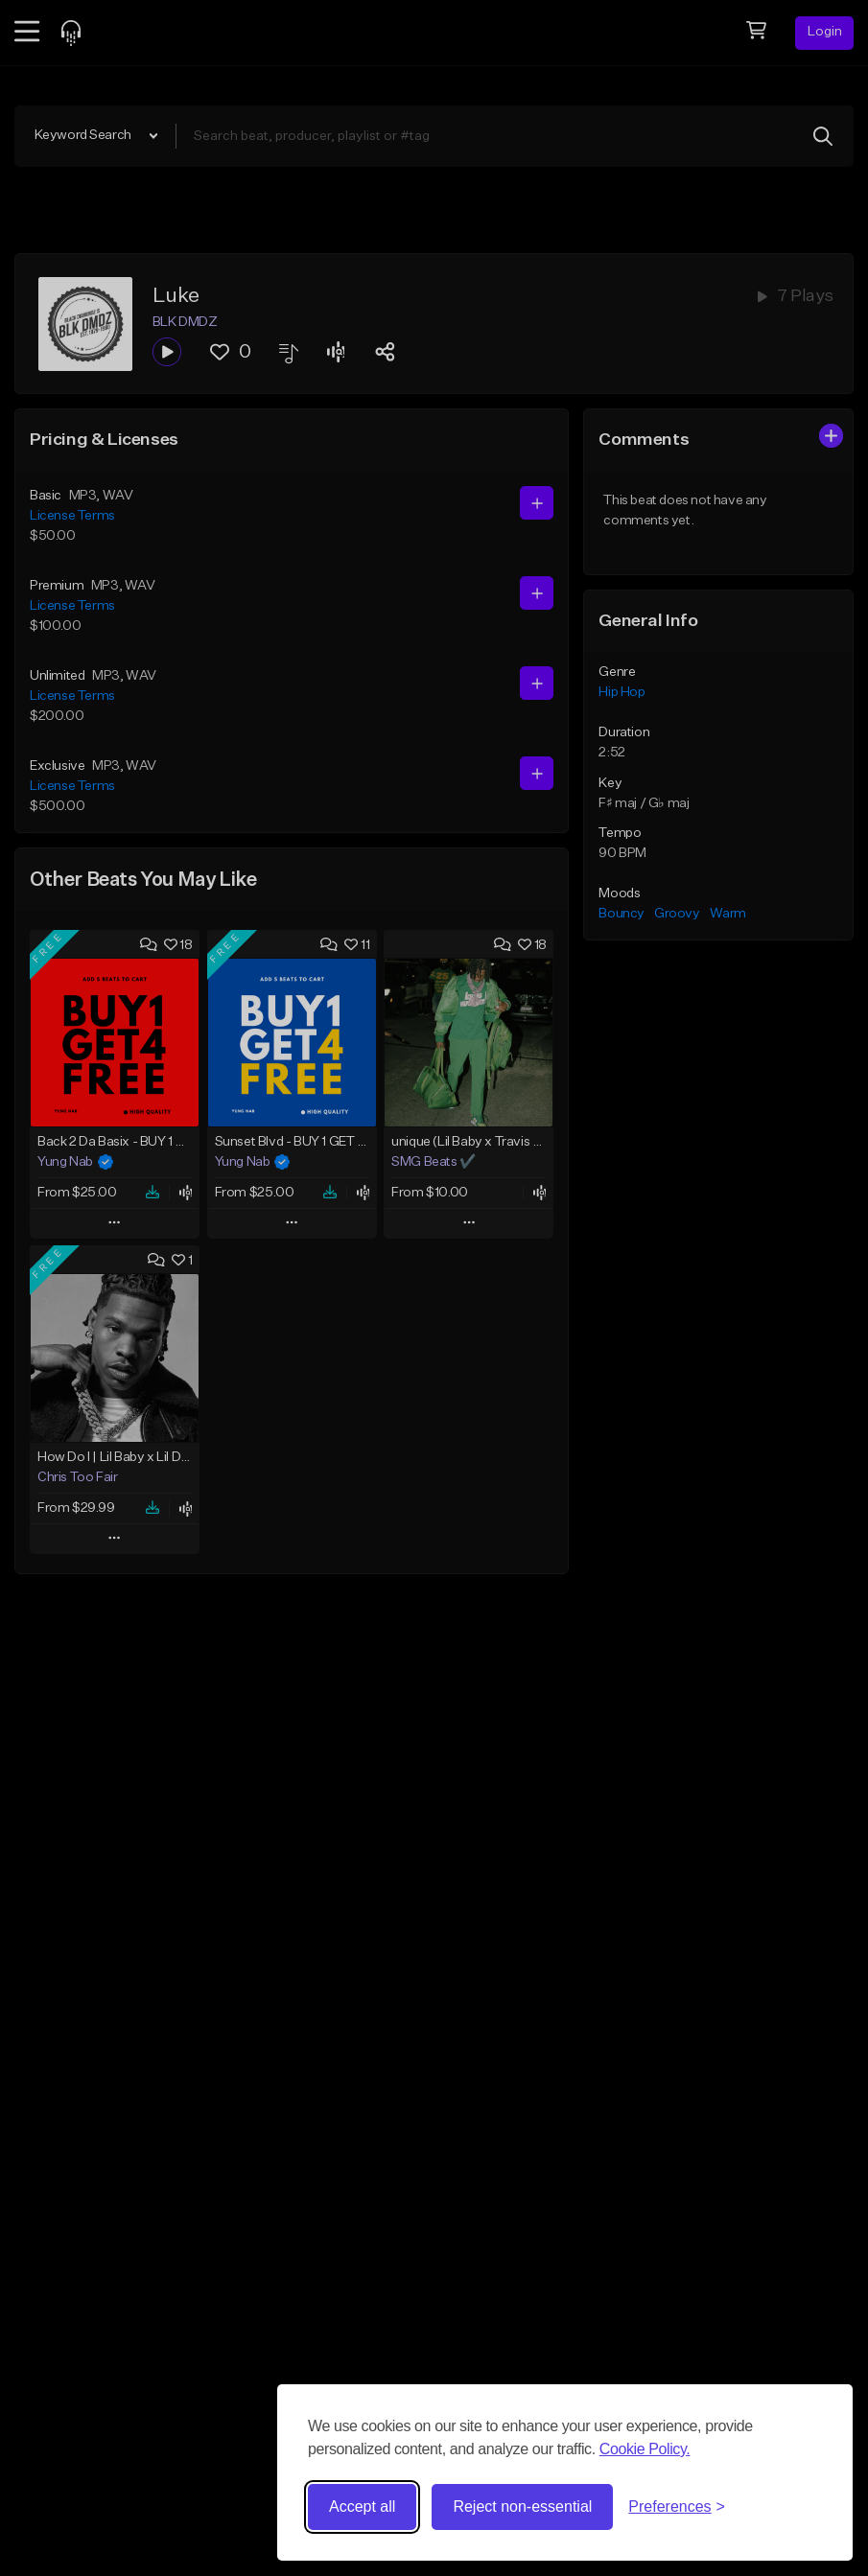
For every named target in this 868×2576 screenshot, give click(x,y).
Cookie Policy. (645, 2449)
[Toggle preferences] (676, 2507)
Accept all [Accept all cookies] (362, 2506)
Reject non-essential (522, 2506)
